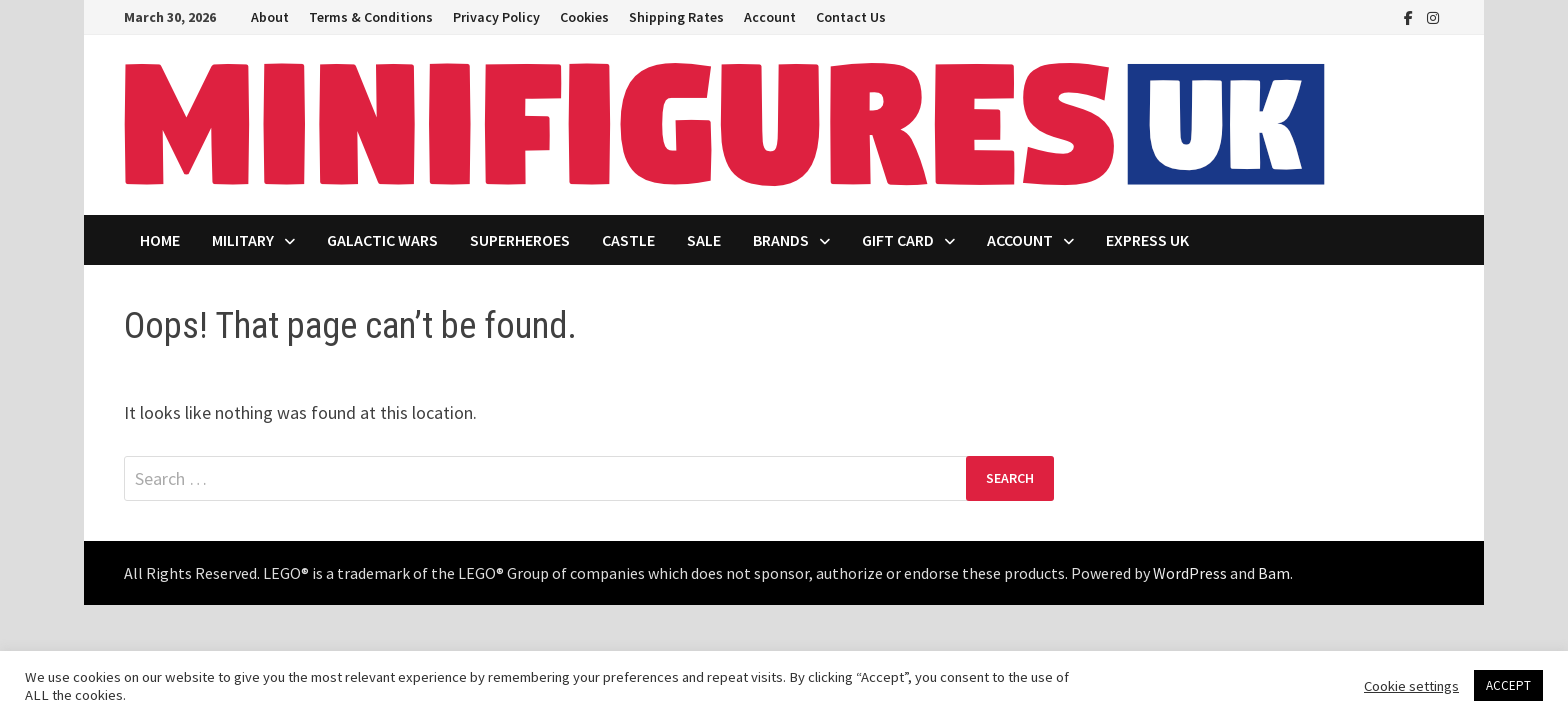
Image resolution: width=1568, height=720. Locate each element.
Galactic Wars (382, 240)
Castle (628, 240)
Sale (704, 240)
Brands (781, 240)
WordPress (1190, 573)
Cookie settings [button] (1411, 686)
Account (770, 17)
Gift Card (898, 240)
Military (243, 240)
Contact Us (851, 17)
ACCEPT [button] (1508, 685)
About (270, 17)
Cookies (584, 17)
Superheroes (520, 240)
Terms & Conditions (371, 17)
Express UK (1147, 240)
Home (160, 240)
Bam (1274, 573)
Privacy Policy (496, 17)
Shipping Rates (676, 17)
